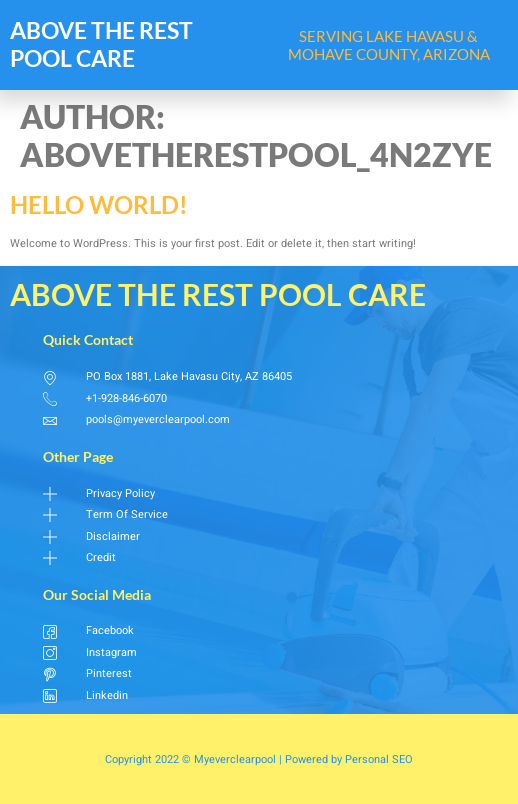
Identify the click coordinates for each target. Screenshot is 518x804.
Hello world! (99, 204)
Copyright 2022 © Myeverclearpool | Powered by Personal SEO (259, 759)
